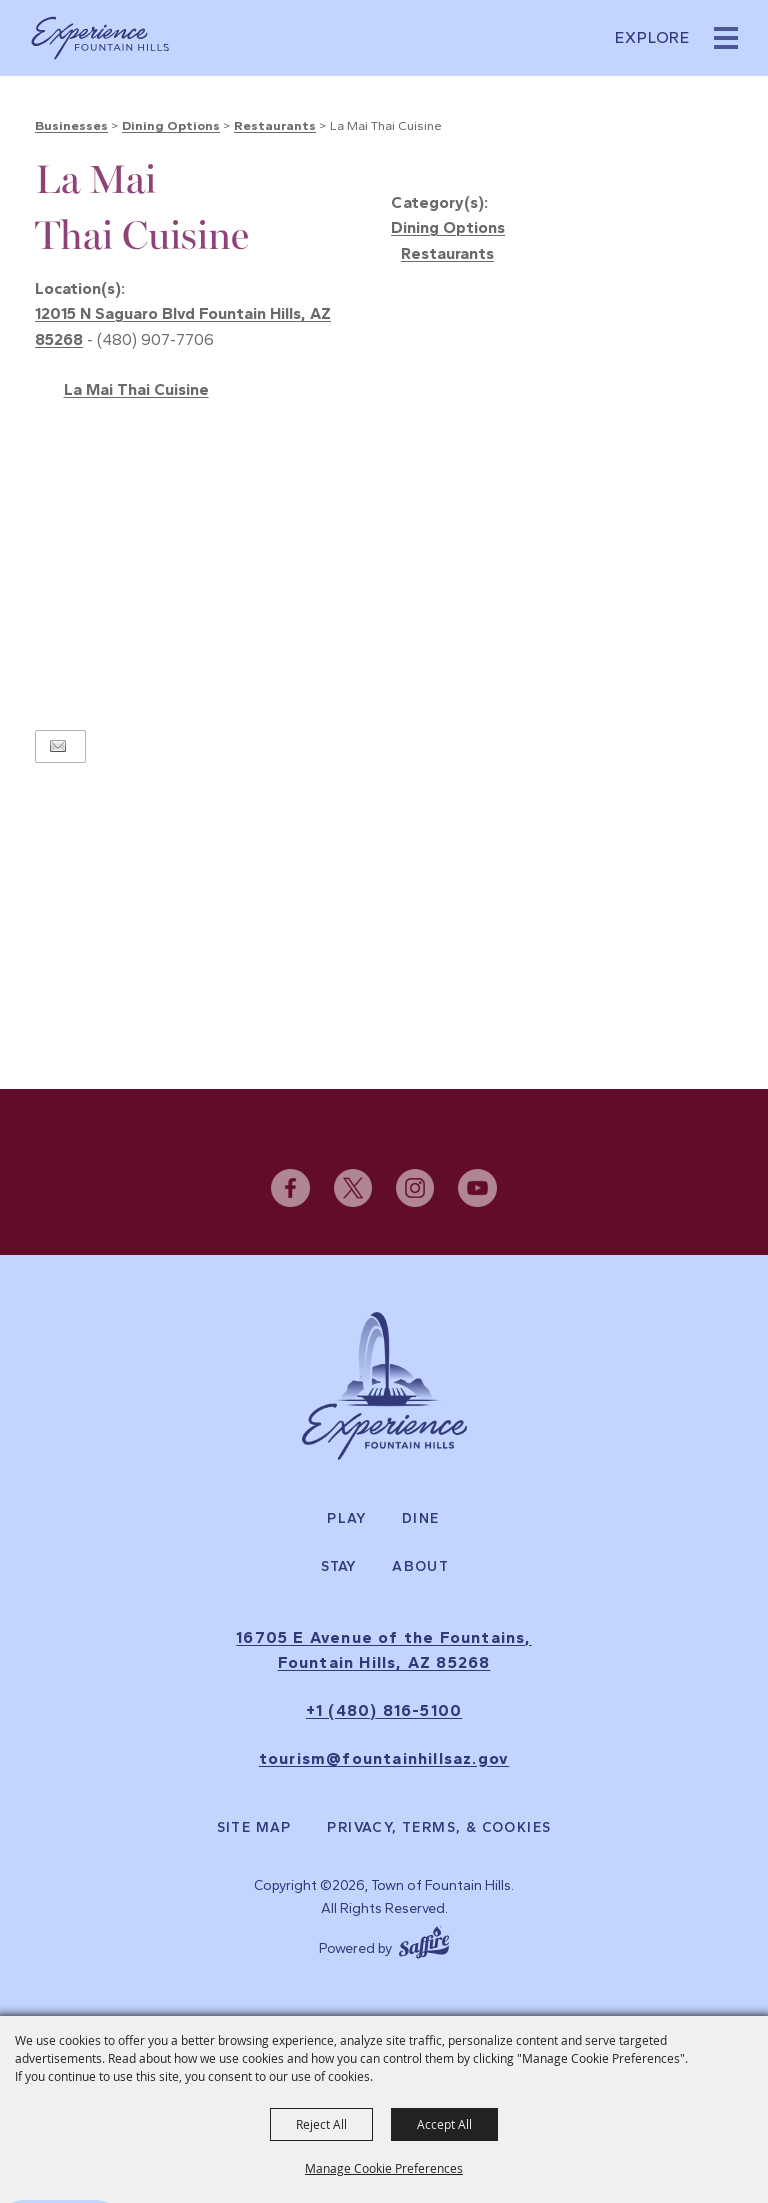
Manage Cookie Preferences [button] (384, 2168)
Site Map (254, 1828)
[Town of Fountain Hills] (100, 38)
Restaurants (275, 125)
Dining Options (171, 125)
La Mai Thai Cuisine (136, 389)
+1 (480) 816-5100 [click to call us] (384, 1710)
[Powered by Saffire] (424, 1940)
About (420, 1567)
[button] (726, 38)
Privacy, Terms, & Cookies (439, 1828)
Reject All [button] (321, 2124)
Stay (339, 1567)
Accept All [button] (444, 2124)
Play (347, 1519)
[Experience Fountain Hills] (384, 1386)
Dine (421, 1519)
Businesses (71, 125)
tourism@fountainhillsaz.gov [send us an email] (384, 1758)
